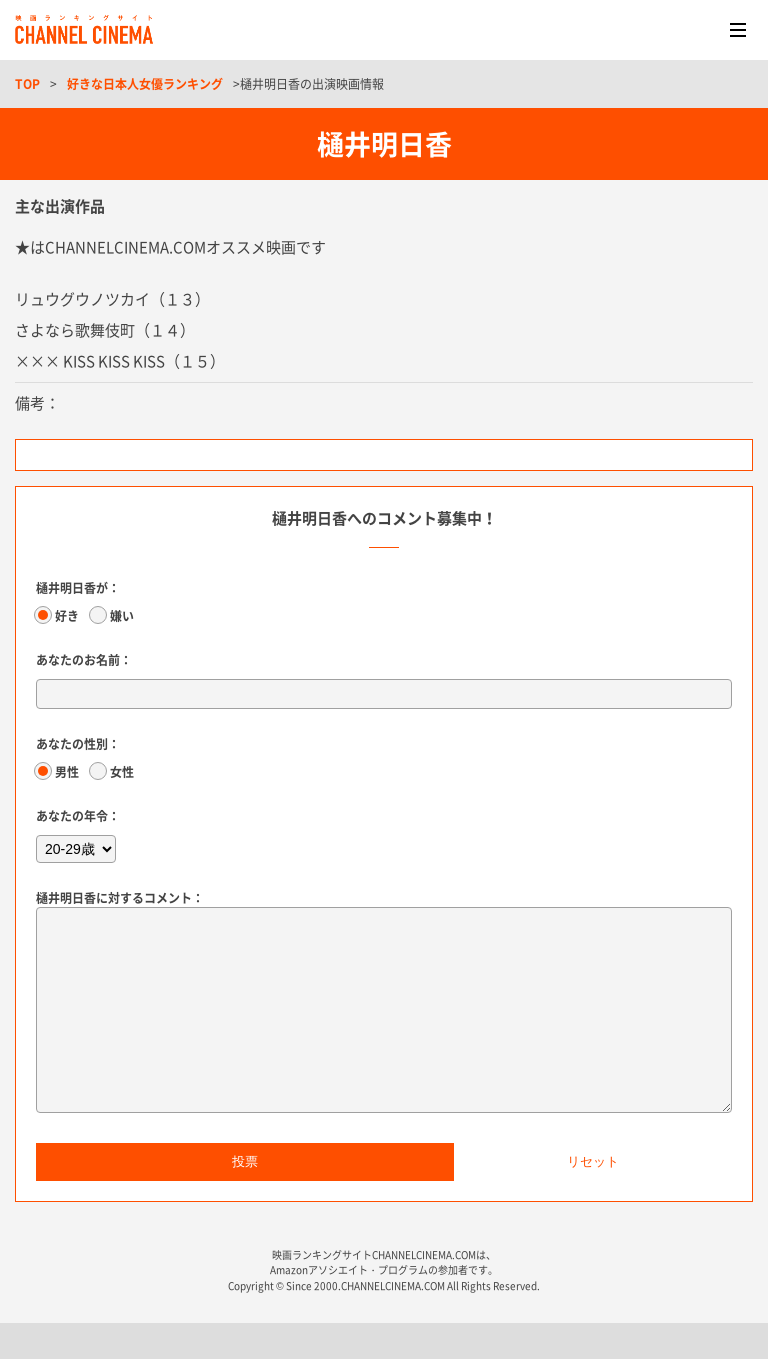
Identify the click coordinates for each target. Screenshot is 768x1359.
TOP (27, 84)
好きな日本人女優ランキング (145, 84)
